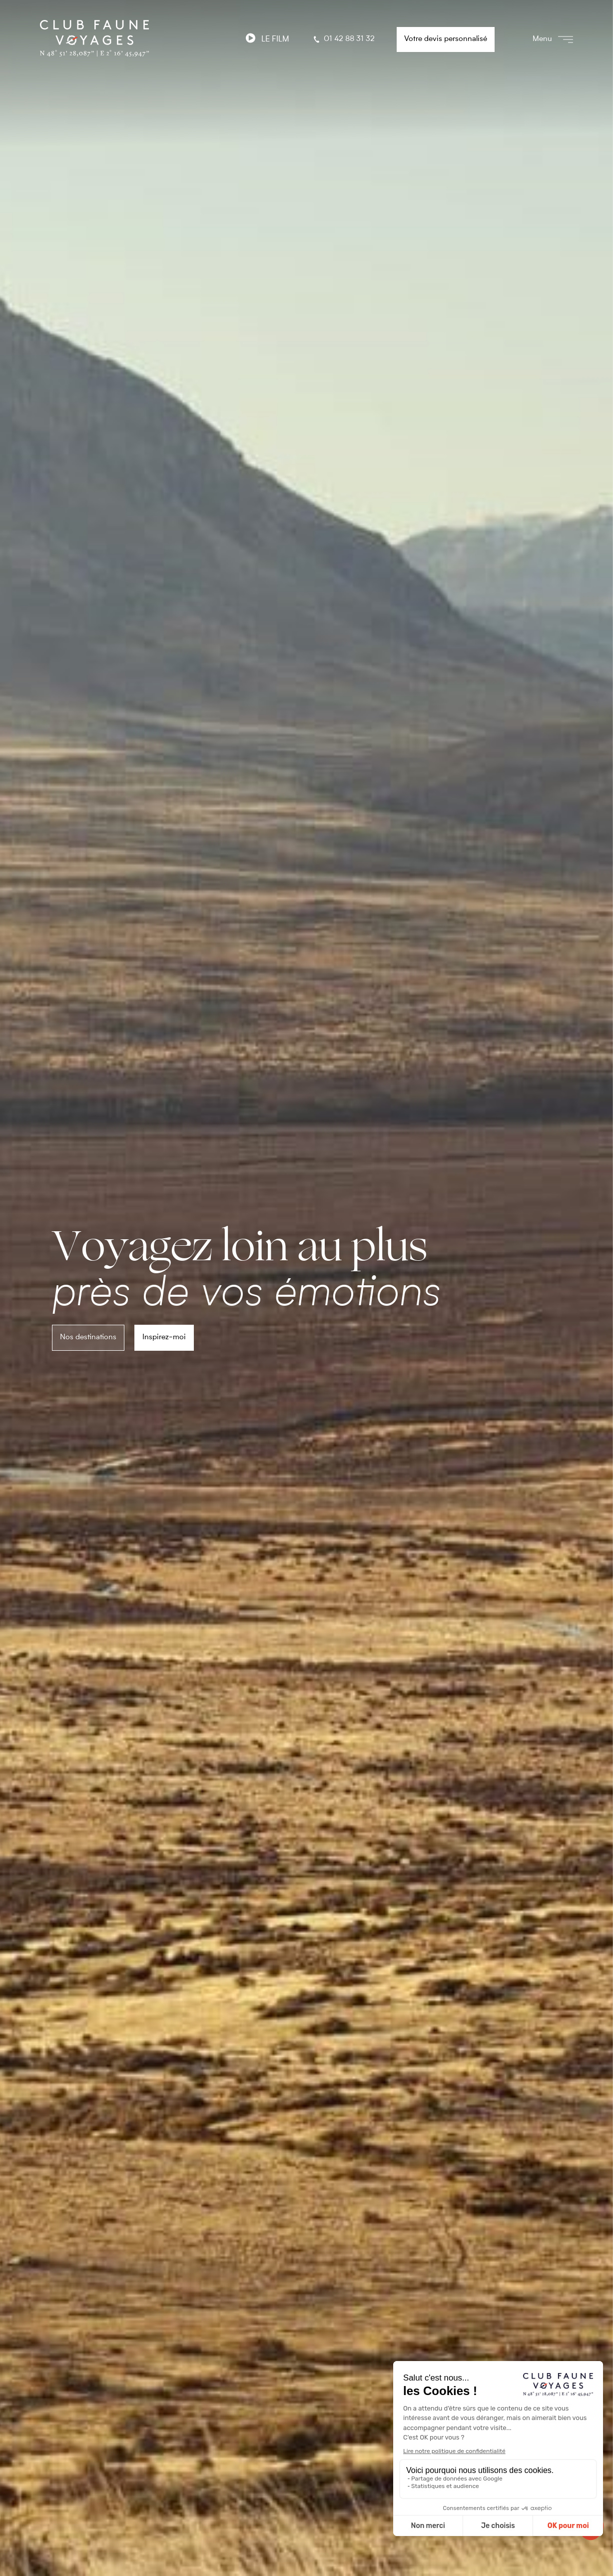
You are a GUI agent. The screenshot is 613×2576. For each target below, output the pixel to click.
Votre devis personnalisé (445, 39)
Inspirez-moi (164, 1337)
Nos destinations (88, 1337)
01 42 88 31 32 (343, 39)
